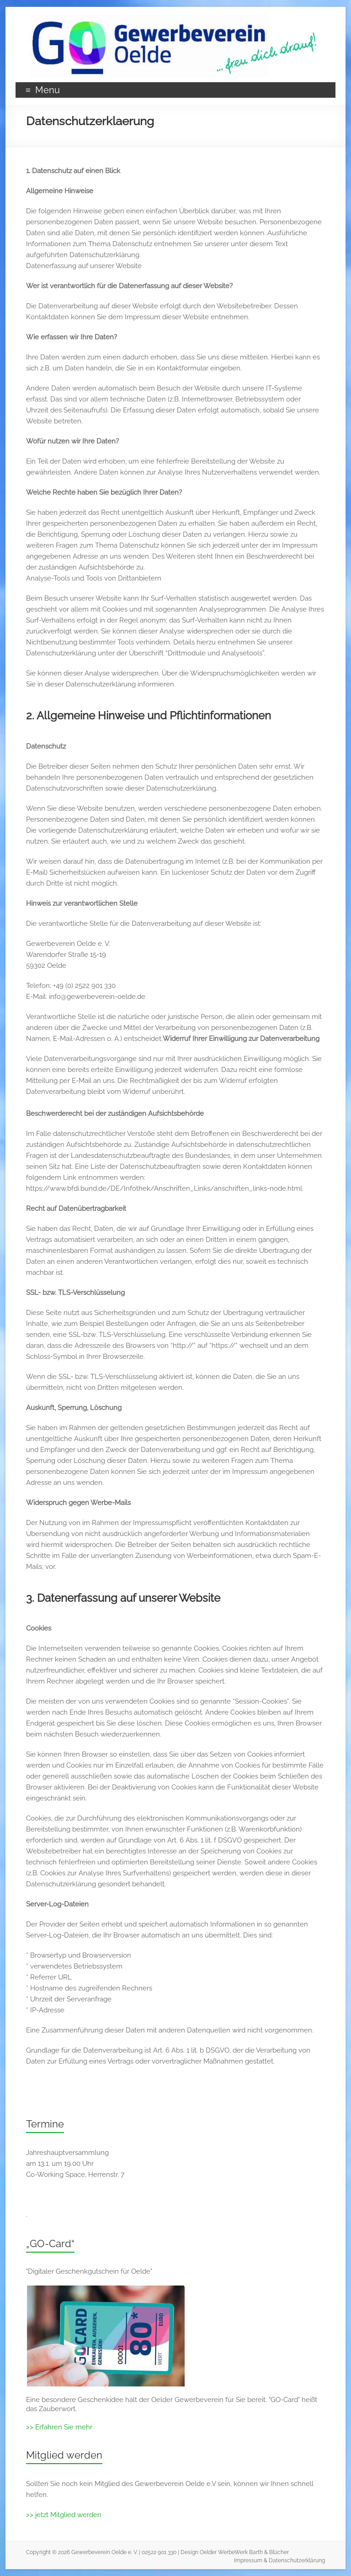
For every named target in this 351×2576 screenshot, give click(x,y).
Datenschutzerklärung (297, 2560)
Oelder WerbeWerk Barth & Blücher (244, 2552)
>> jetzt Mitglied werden (63, 2515)
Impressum (248, 2560)
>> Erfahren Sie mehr (59, 2427)
